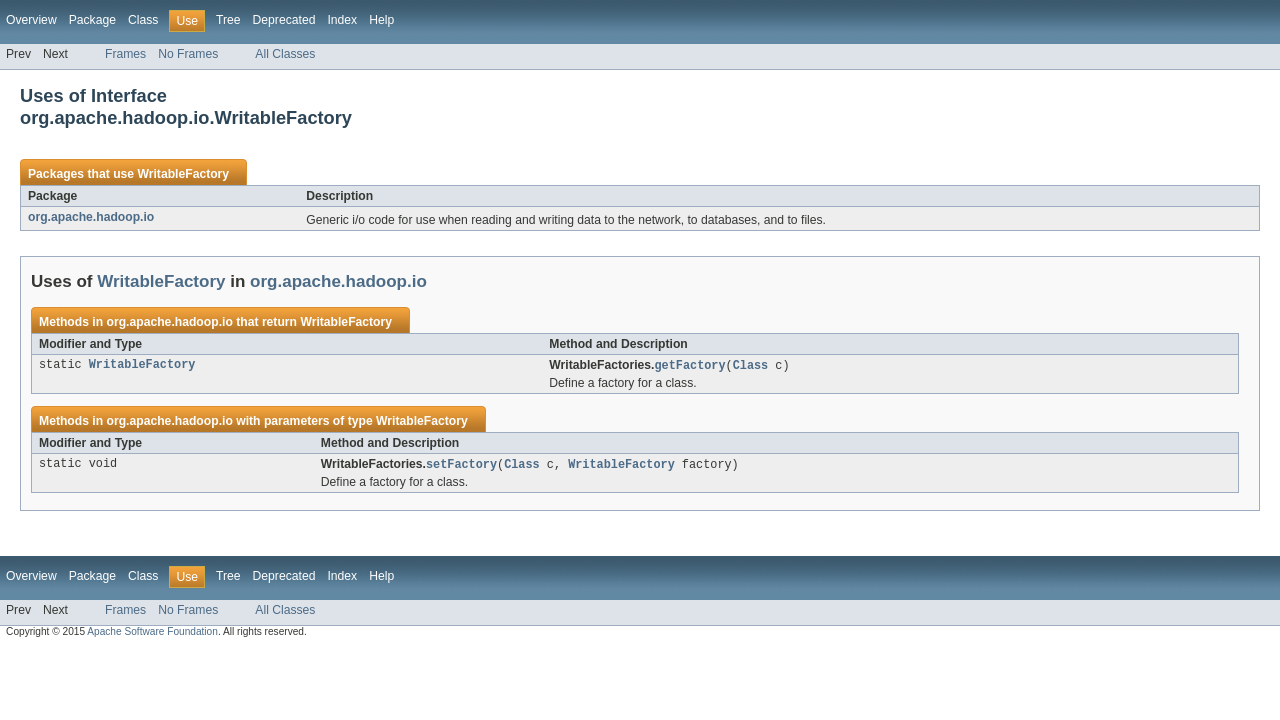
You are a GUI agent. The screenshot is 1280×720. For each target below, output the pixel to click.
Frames (125, 54)
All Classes (285, 54)
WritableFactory (183, 174)
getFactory (689, 366)
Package (92, 20)
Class (143, 20)
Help (381, 20)
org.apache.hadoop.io (91, 217)
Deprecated (284, 20)
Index (342, 20)
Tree (228, 20)
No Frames (188, 54)
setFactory (461, 466)
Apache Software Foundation (152, 633)
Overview (31, 20)
